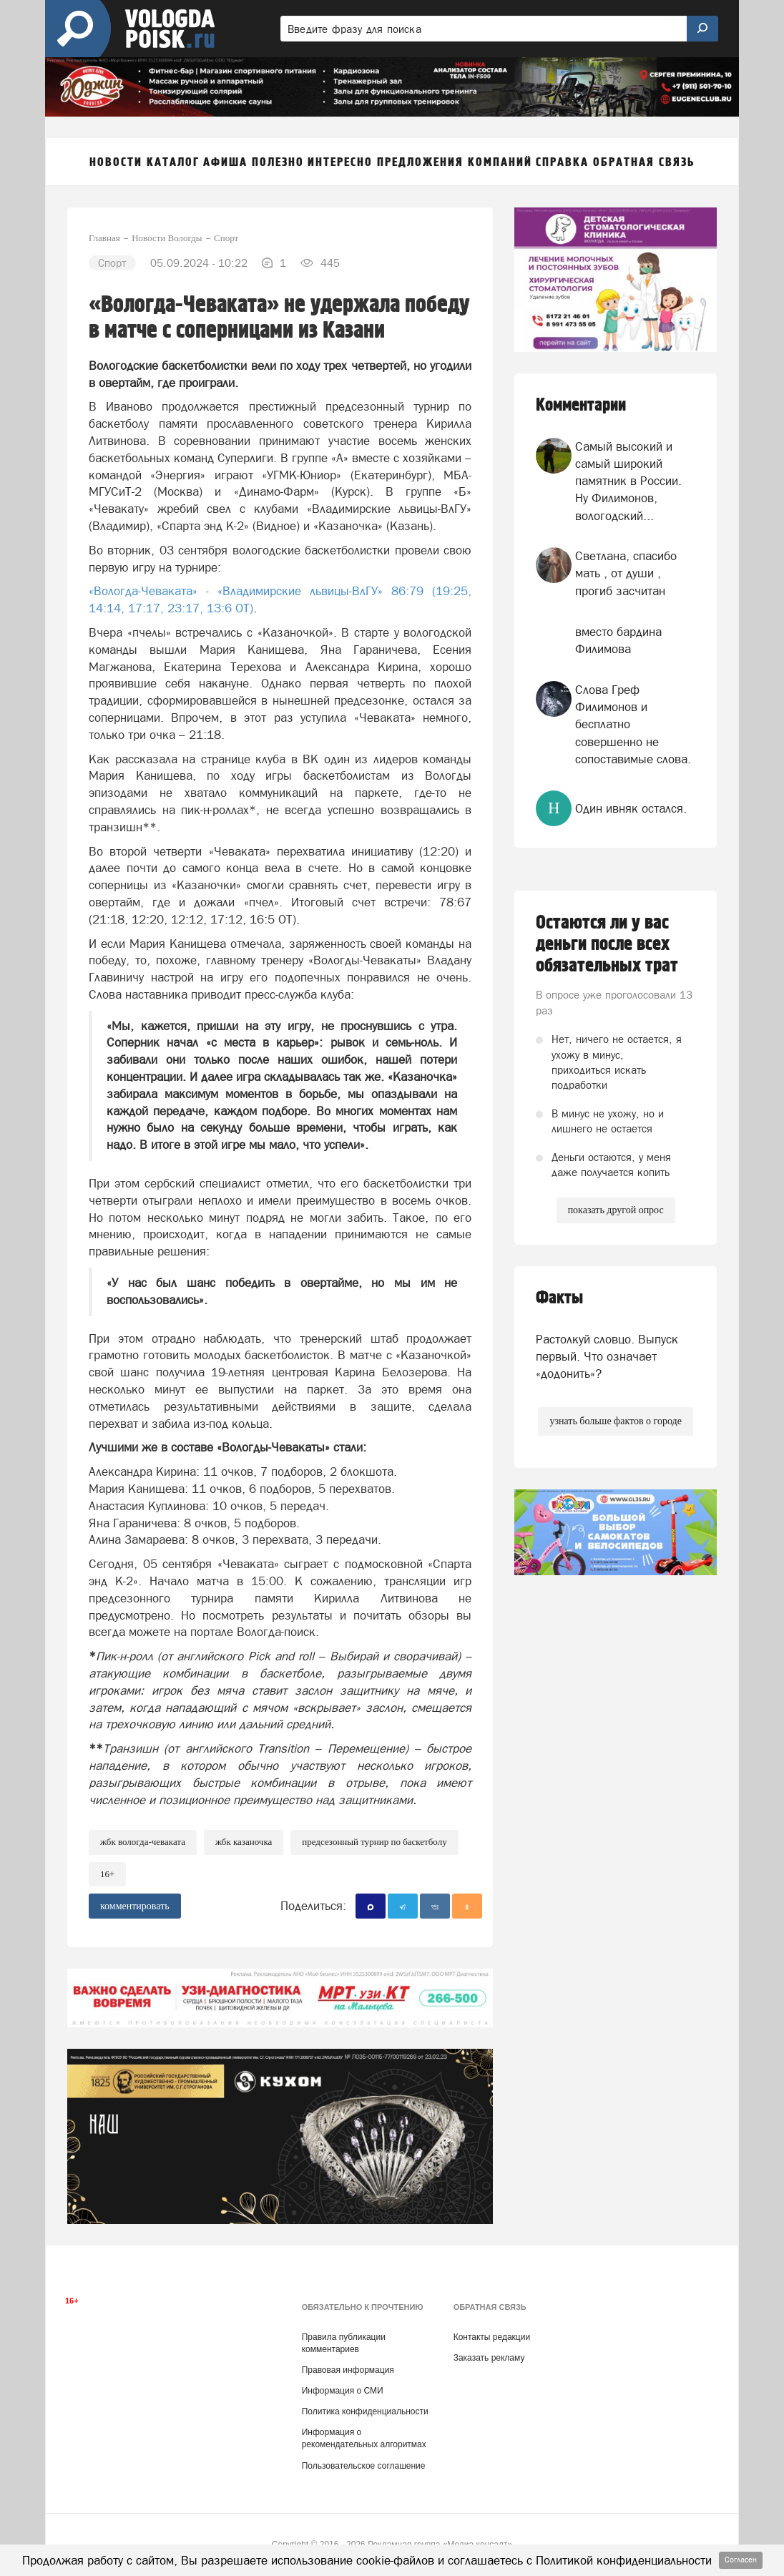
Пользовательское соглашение (364, 2466)
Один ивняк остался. (631, 808)
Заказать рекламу (489, 2358)
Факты (559, 1298)
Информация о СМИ (342, 2391)
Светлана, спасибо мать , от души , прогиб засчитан (626, 573)
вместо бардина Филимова (618, 640)
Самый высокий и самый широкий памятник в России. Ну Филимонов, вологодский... (628, 481)
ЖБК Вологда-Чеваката (142, 1841)
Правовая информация (348, 2370)
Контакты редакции (492, 2337)
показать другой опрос (616, 1210)
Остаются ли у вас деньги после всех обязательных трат (607, 944)
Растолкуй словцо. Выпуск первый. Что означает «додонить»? (607, 1356)
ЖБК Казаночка (243, 1841)
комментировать (135, 1906)
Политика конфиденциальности (365, 2411)
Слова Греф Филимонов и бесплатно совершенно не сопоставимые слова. (633, 724)
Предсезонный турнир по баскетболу (374, 1841)
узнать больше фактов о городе (615, 1421)
